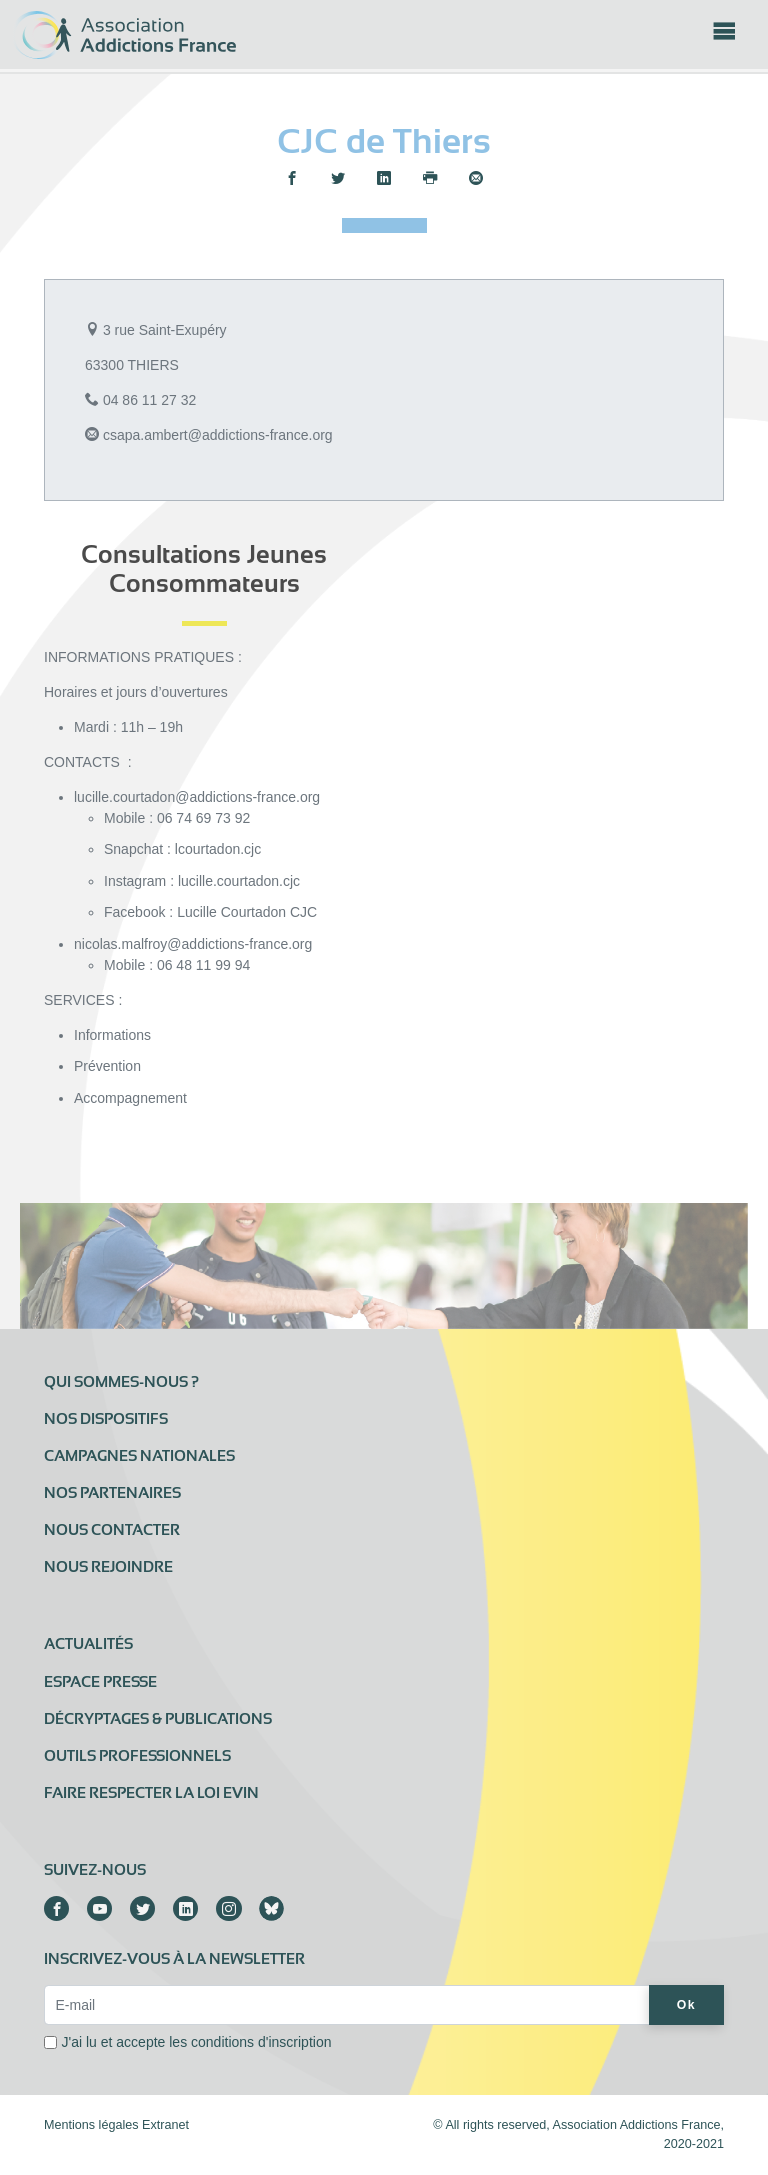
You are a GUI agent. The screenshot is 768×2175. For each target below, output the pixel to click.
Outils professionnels (137, 1756)
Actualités (88, 1644)
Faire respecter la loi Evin (151, 1793)
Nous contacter (112, 1530)
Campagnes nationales (139, 1456)
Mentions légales (91, 2125)
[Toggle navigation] (724, 37)
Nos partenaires (112, 1493)
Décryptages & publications (158, 1719)
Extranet (165, 2125)
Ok (686, 2005)
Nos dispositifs (106, 1419)
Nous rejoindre (108, 1567)
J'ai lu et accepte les (197, 2042)
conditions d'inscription (261, 2042)
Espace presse (100, 1682)
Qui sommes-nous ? (121, 1382)
